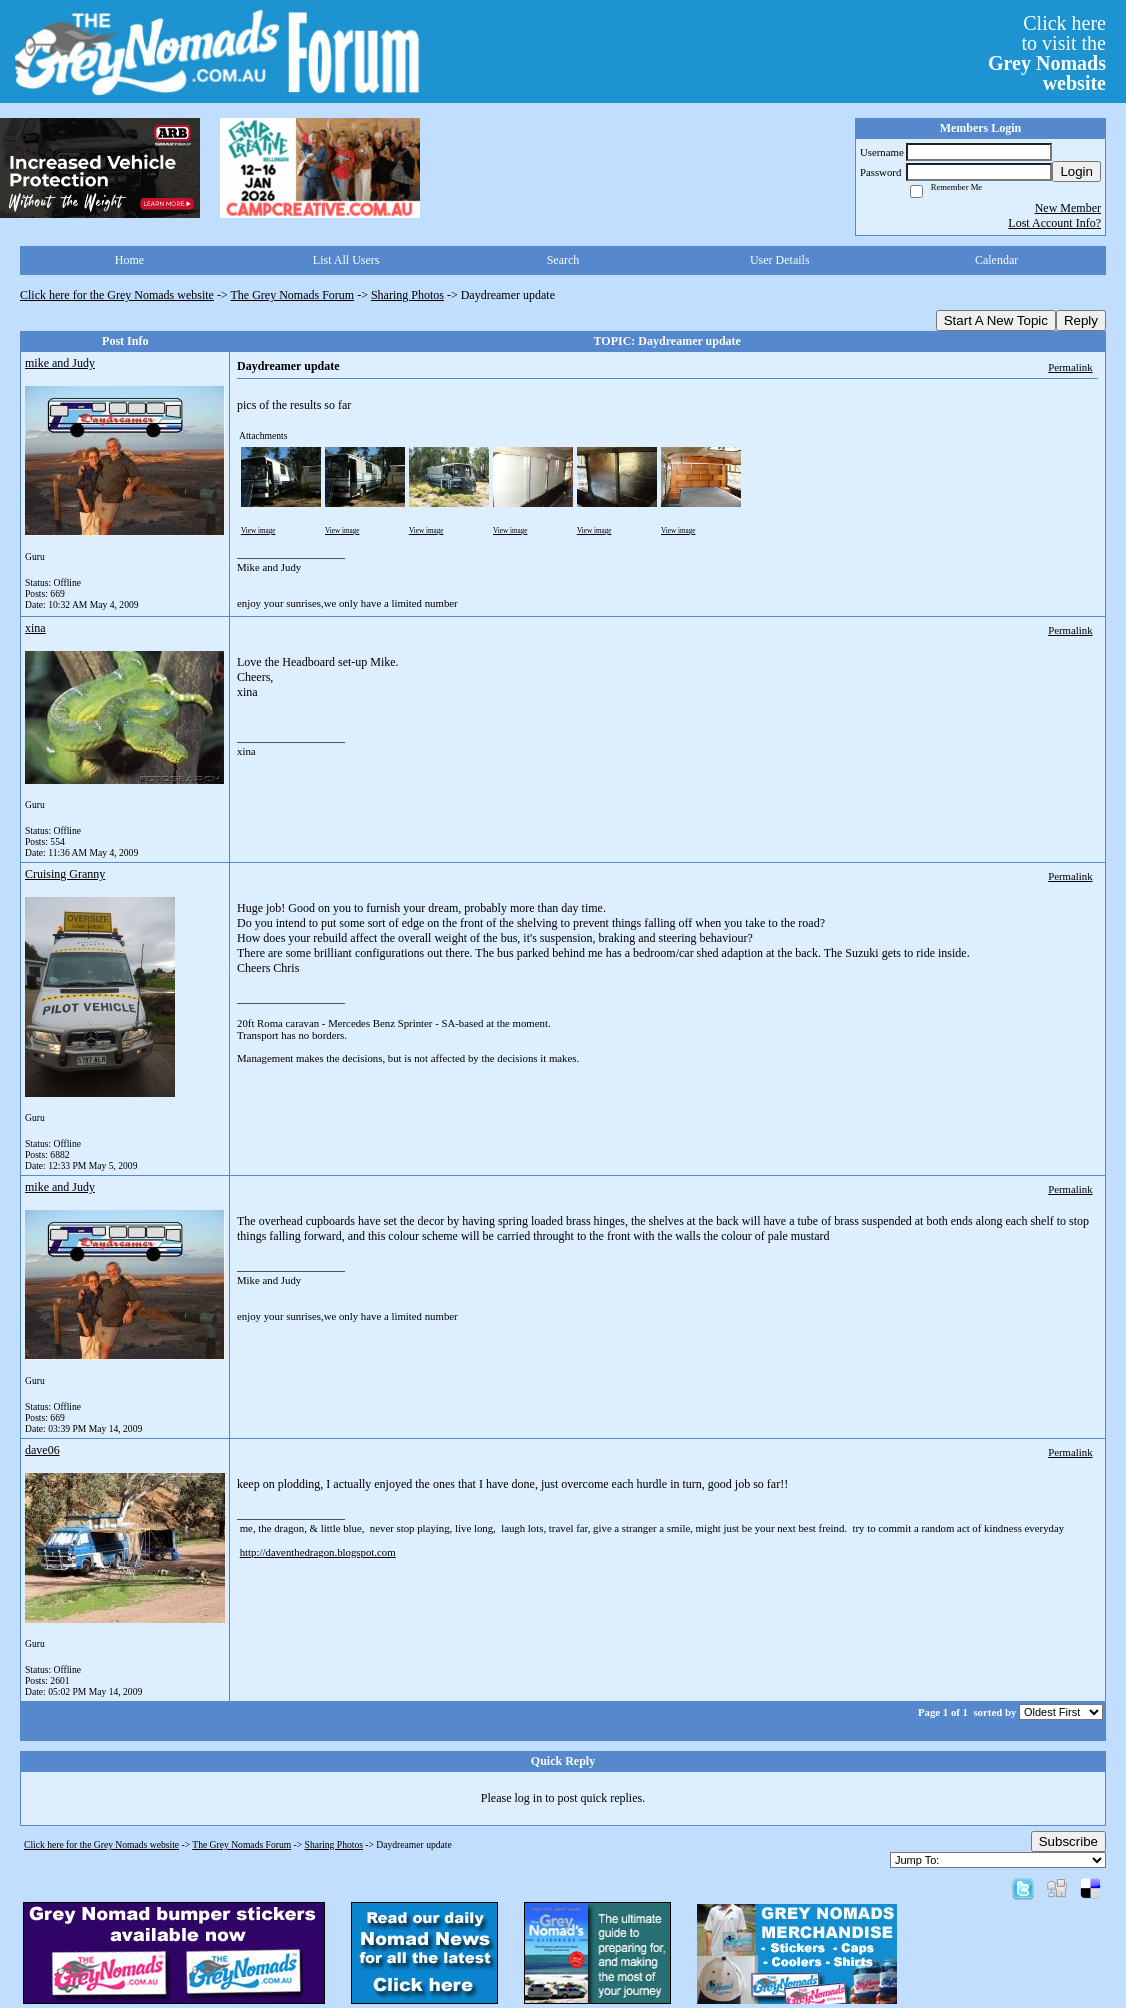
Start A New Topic (996, 320)
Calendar (996, 260)
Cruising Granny (65, 874)
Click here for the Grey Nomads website (117, 295)
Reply (1081, 320)
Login (1076, 171)
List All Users (346, 260)
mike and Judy (60, 363)
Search (563, 260)
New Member (1068, 208)
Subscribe (1068, 1841)
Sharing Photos (407, 295)
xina (35, 628)
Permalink (1070, 367)
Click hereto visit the (1047, 53)
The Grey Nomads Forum (293, 295)
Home (129, 260)
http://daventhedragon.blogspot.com (318, 1552)
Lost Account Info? (1054, 223)
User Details (780, 260)
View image (258, 531)
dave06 (42, 1450)
